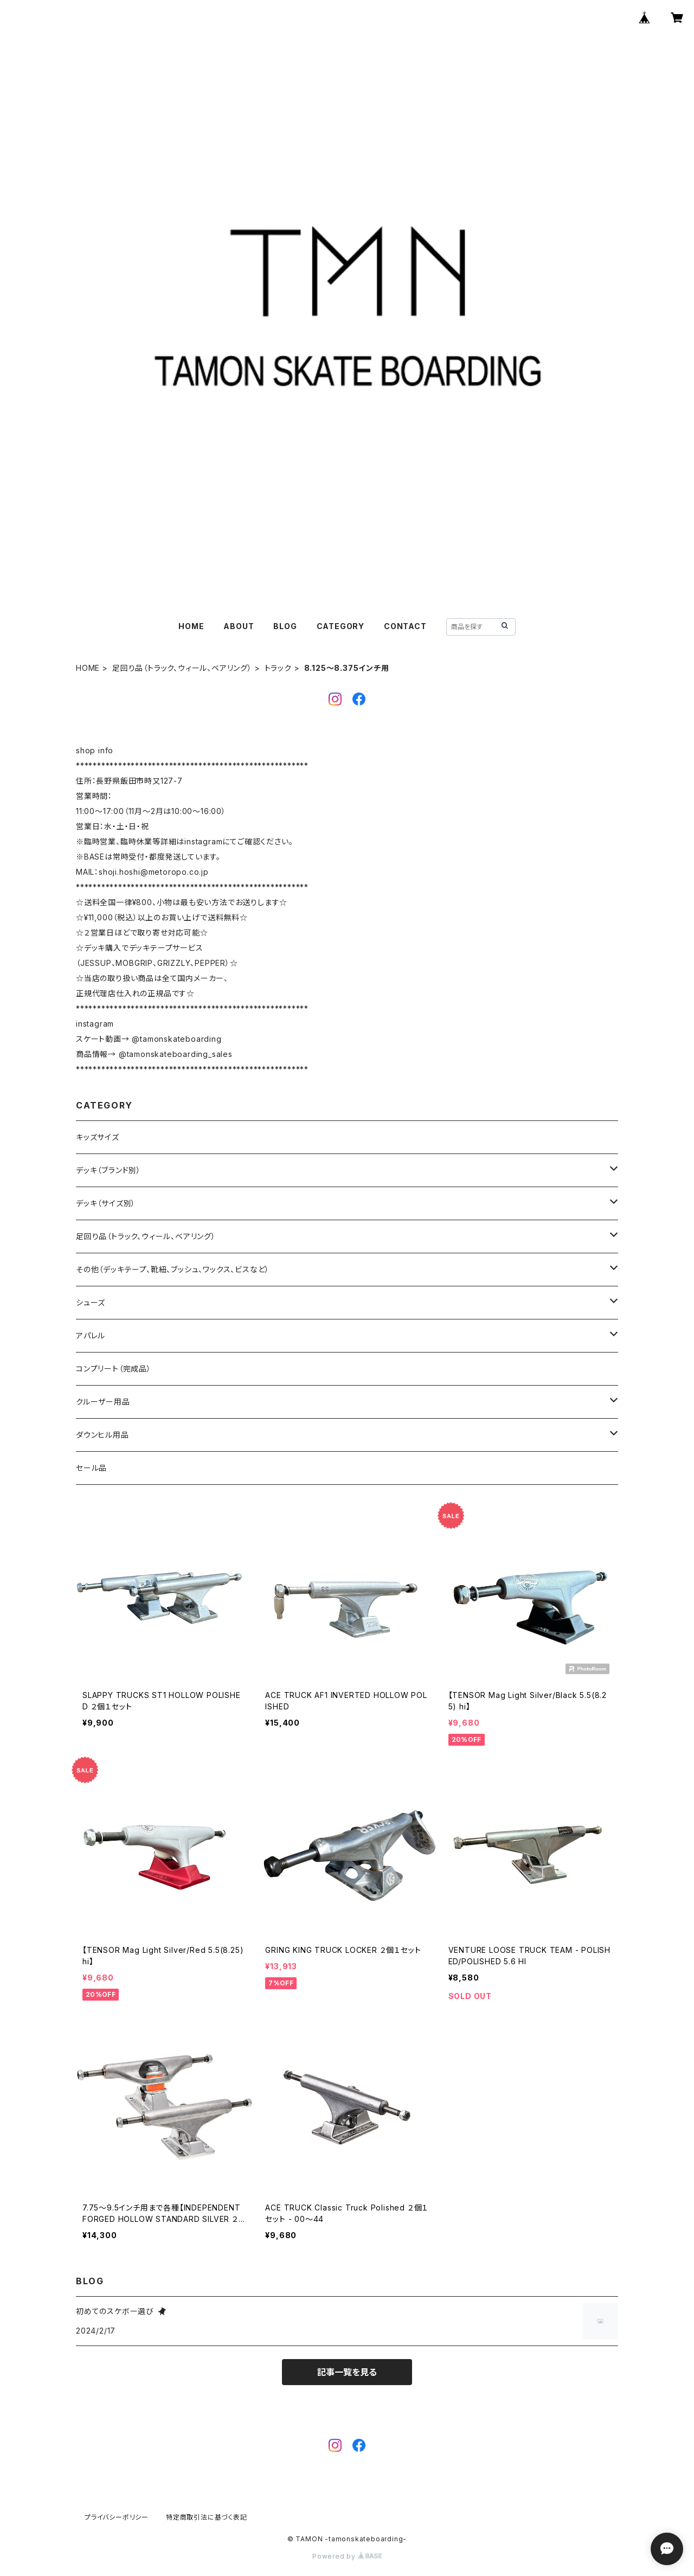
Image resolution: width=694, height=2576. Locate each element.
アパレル (90, 1335)
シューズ (90, 1302)
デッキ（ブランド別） (108, 1170)
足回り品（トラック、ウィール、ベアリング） (182, 667)
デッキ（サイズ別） (106, 1203)
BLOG (285, 626)
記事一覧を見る (347, 2372)
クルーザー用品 (103, 1401)
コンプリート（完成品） (113, 1368)
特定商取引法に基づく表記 (206, 2517)
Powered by (347, 2556)
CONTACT (405, 626)
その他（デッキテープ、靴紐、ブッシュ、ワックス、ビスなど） (172, 1269)
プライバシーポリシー (117, 2517)
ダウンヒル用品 (102, 1434)
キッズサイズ (97, 1137)
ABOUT (238, 626)
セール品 (91, 1467)
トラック (278, 667)
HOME (191, 626)
